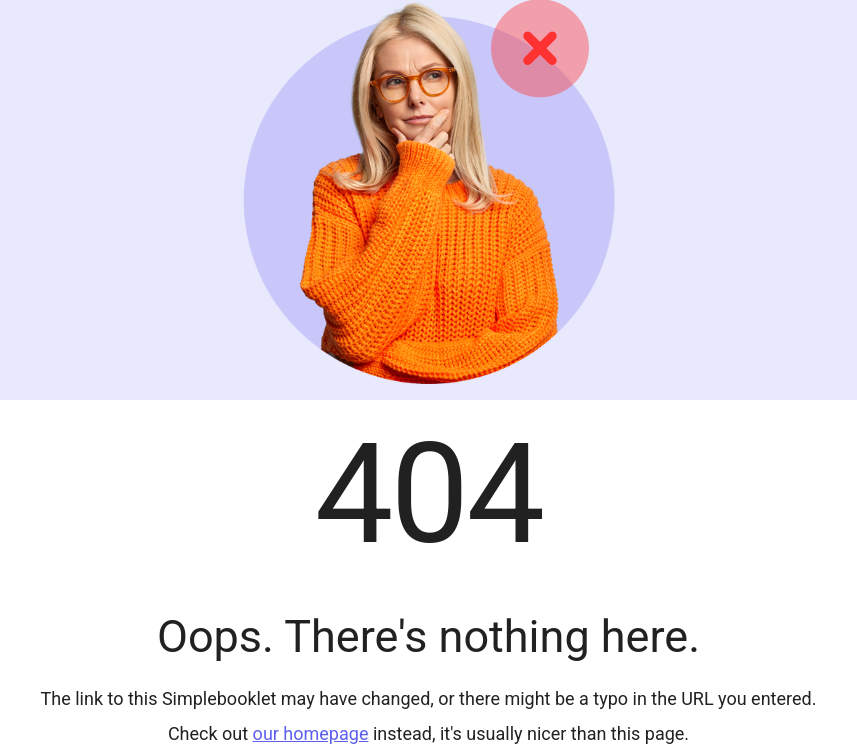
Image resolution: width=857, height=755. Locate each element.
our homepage (311, 733)
